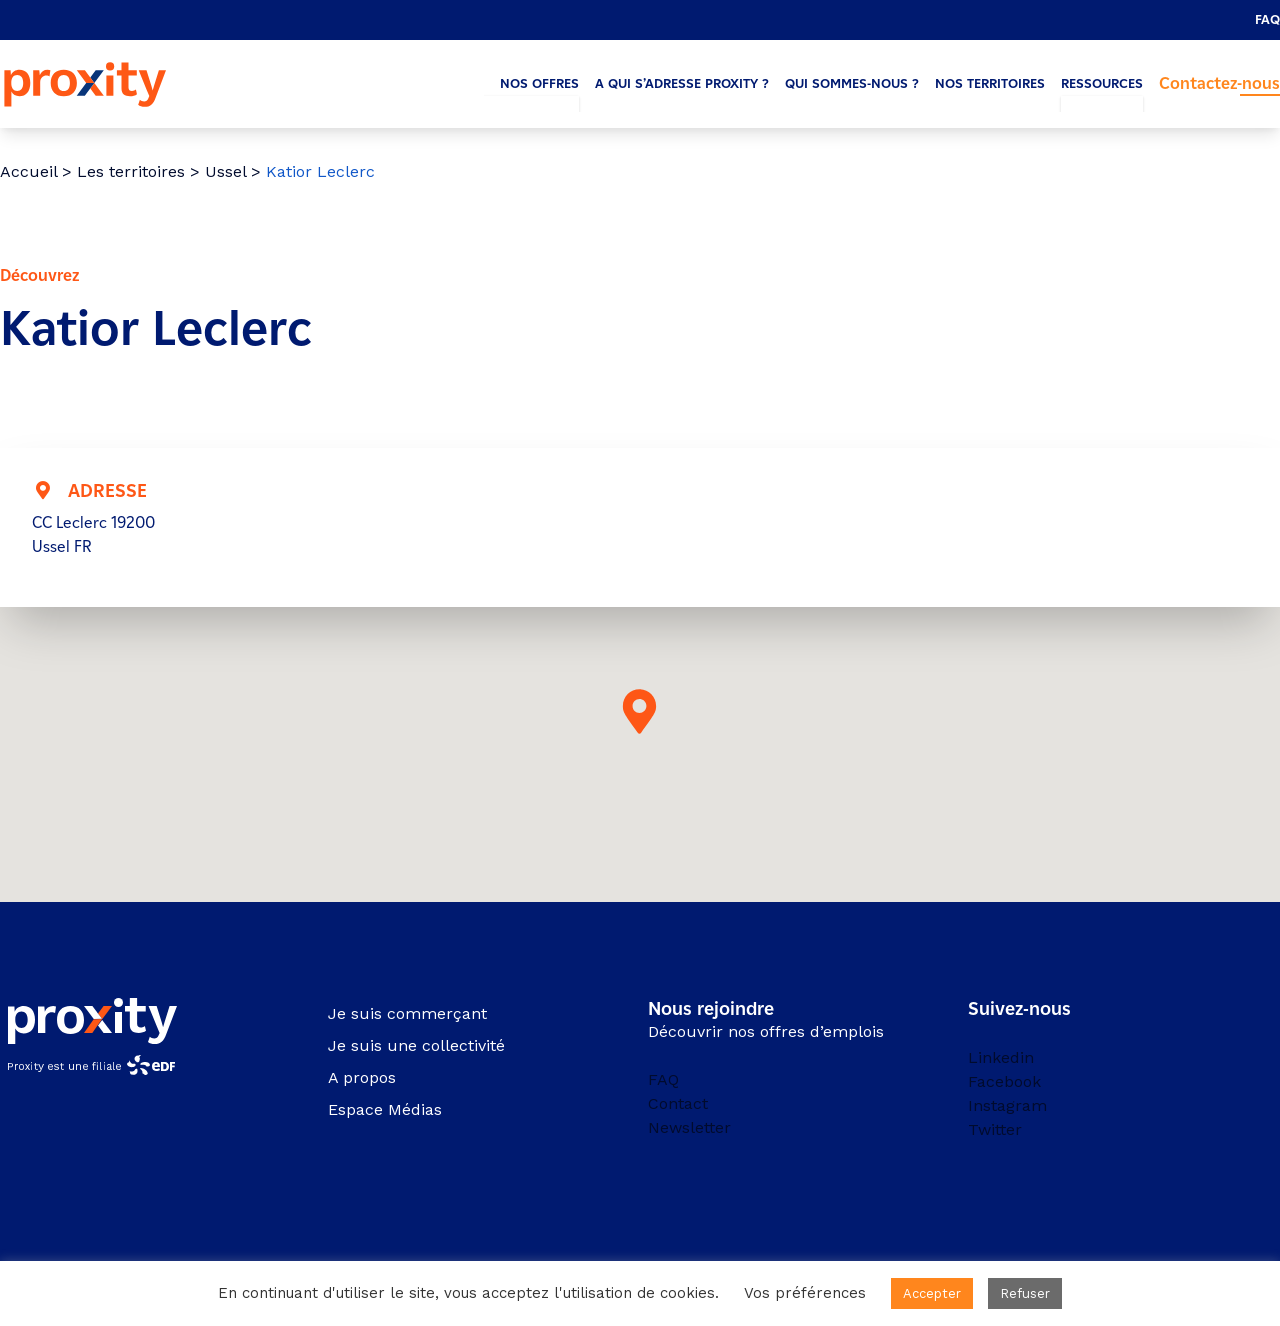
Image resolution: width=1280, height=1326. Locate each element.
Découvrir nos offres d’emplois (766, 1031)
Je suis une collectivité (416, 1045)
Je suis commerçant (407, 1013)
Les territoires (131, 171)
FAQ (1267, 19)
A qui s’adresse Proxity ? (682, 83)
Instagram (1007, 1105)
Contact (678, 1103)
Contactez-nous (1219, 83)
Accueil (28, 171)
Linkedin (1001, 1057)
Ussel (225, 171)
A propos (362, 1077)
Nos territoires (990, 83)
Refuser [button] (1025, 1293)
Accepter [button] (932, 1293)
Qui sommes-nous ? (852, 83)
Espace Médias (385, 1109)
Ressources (1102, 83)
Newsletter (689, 1127)
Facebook (1004, 1081)
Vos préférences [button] (805, 1293)
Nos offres (539, 83)
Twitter (995, 1129)
